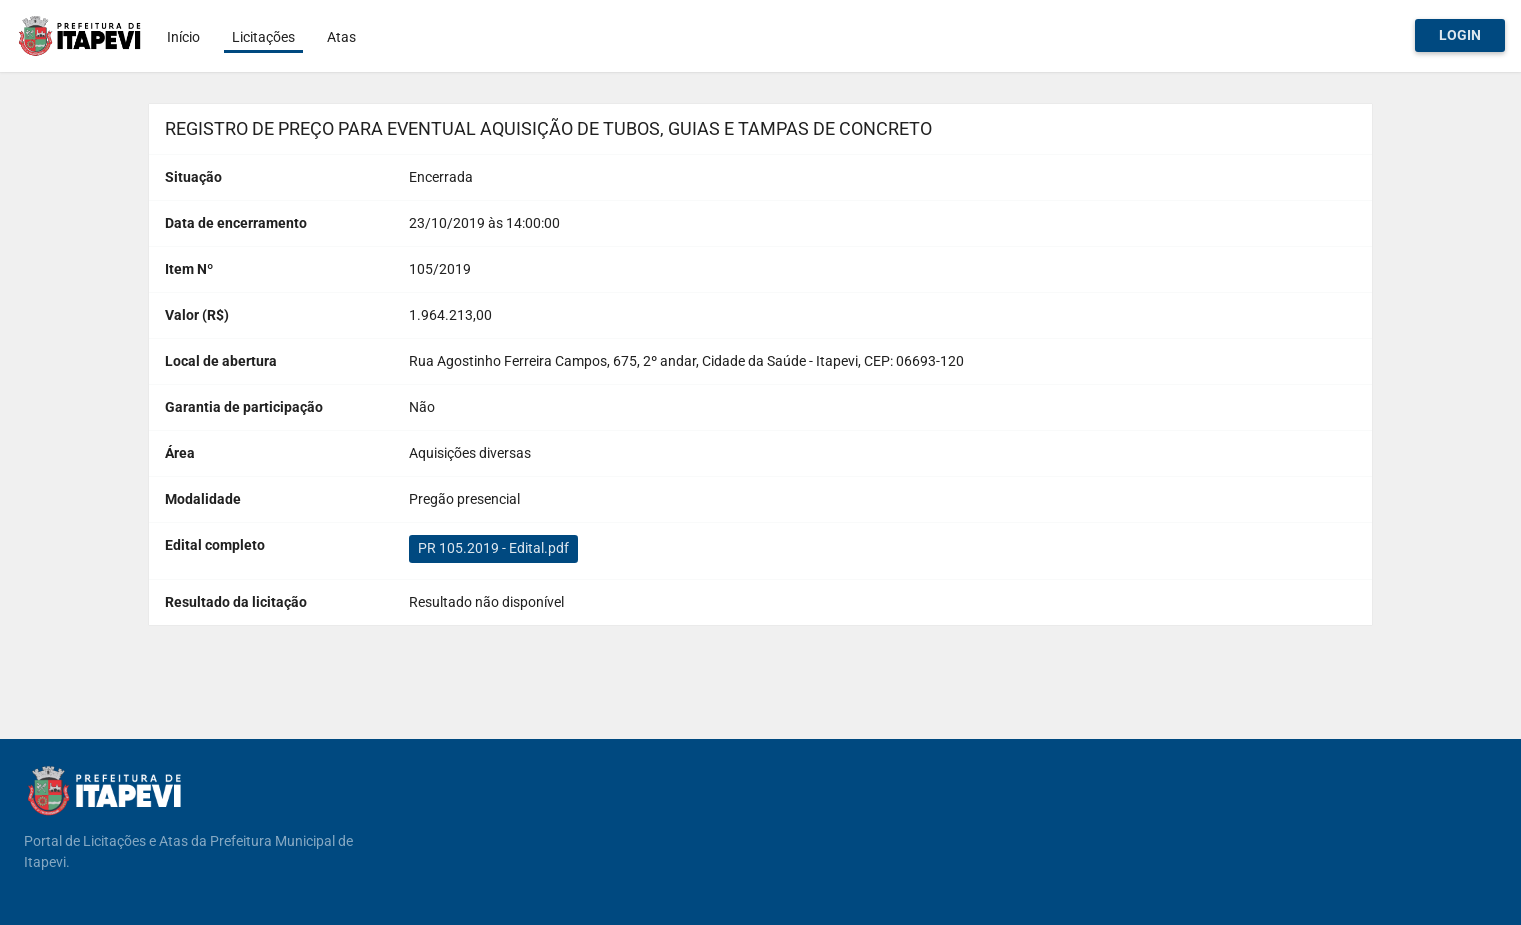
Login (1460, 35)
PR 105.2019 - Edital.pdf (493, 548)
